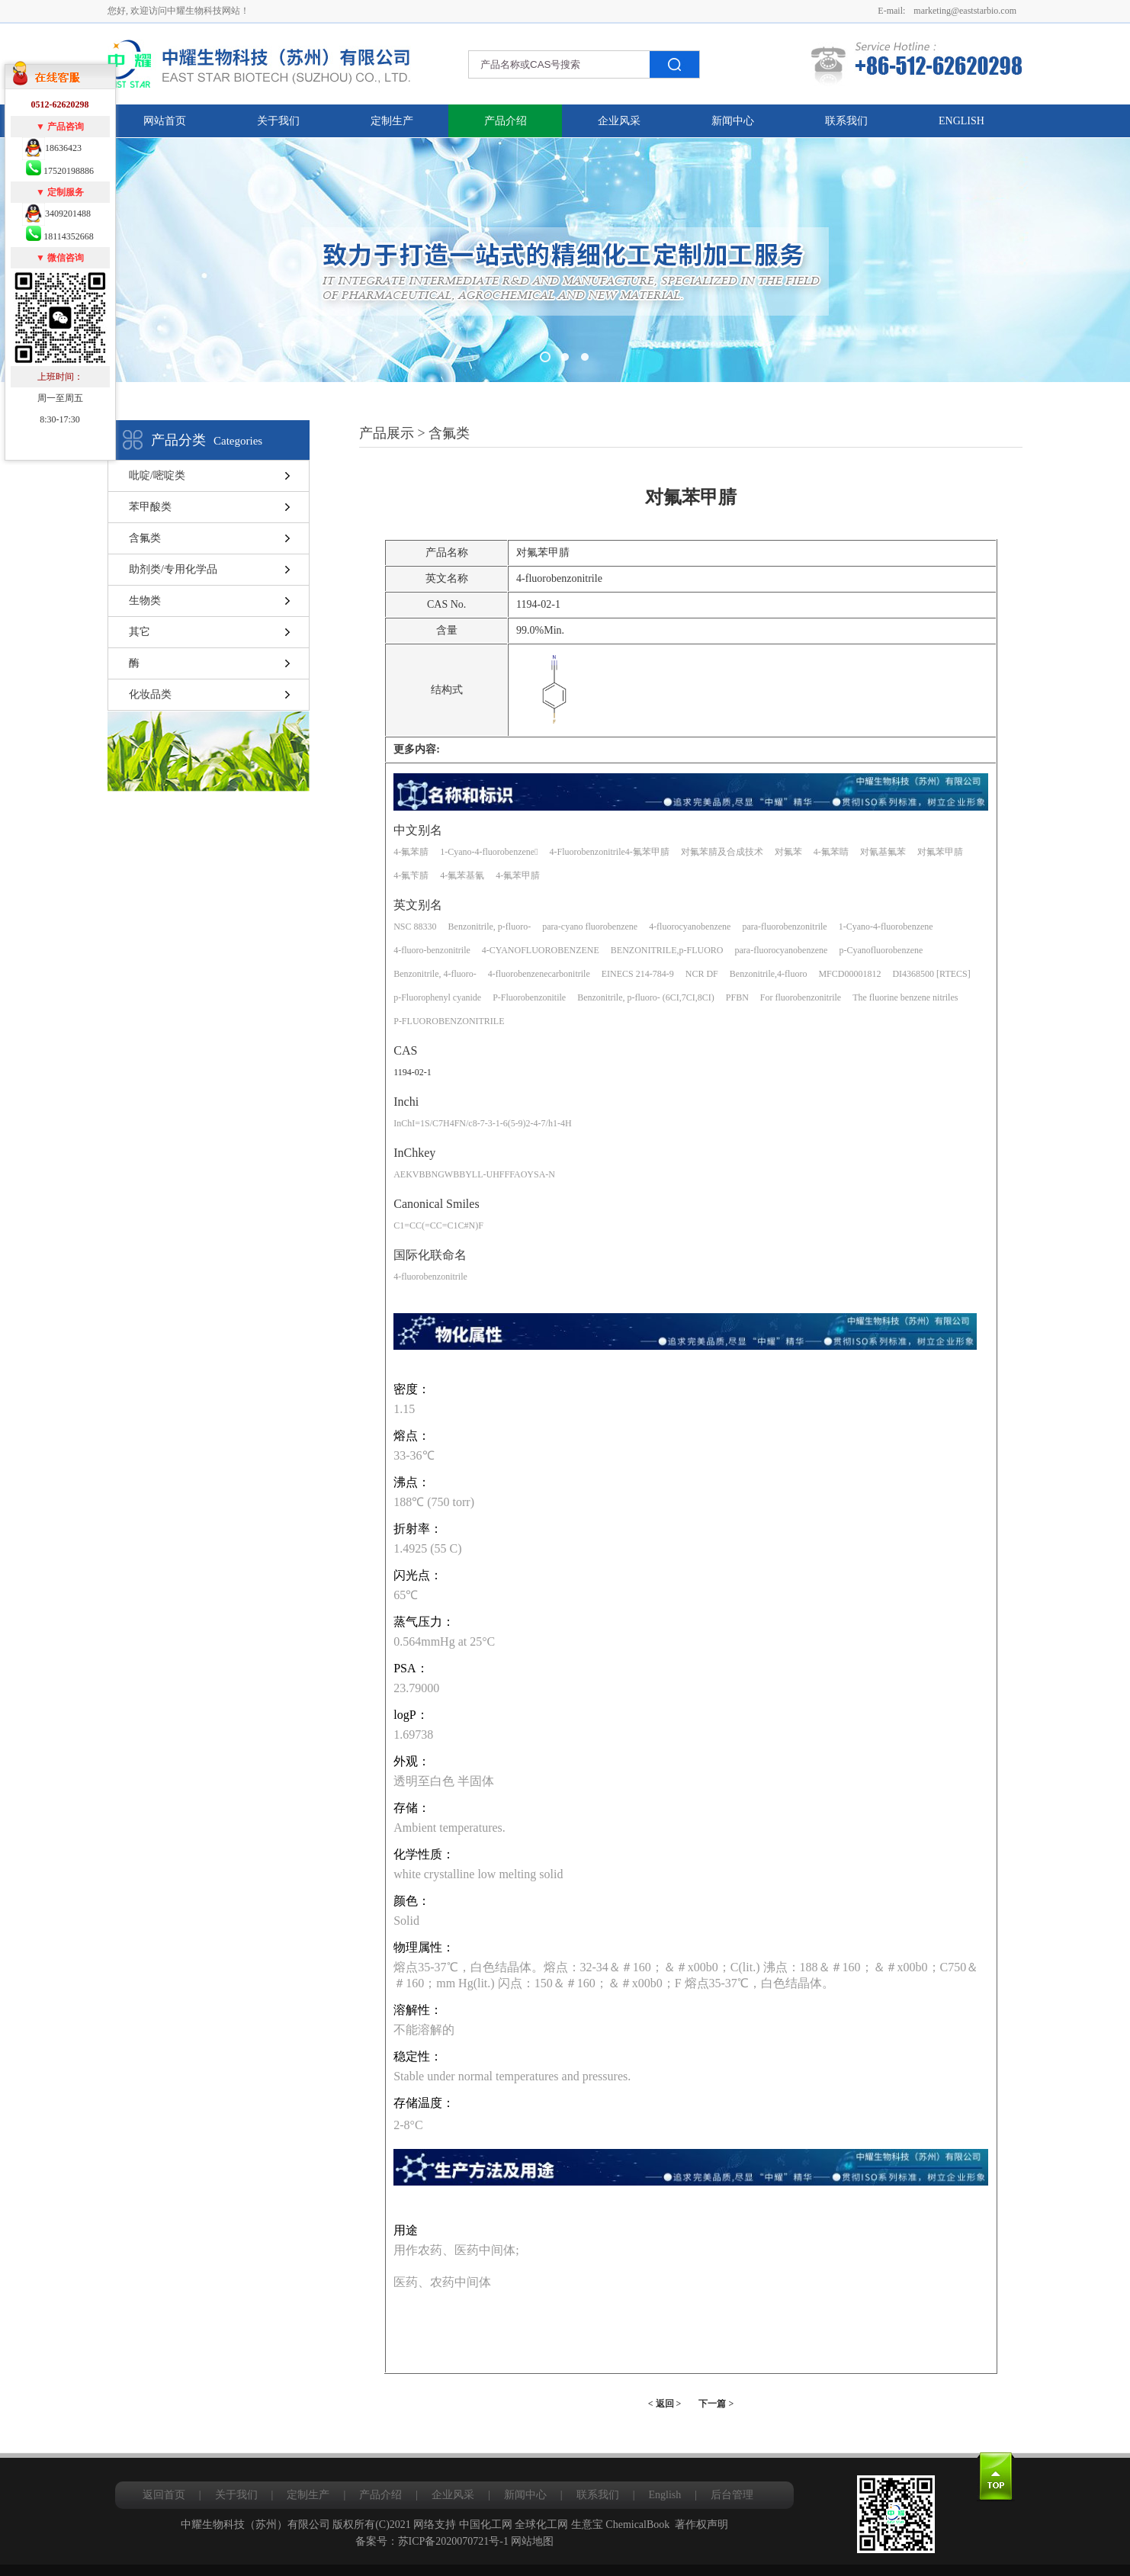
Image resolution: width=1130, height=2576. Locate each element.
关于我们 (278, 121)
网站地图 (532, 2541)
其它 (139, 632)
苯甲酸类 (150, 506)
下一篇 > (716, 2403)
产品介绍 (505, 121)
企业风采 (619, 121)
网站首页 (164, 121)
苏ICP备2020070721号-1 (453, 2541)
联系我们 (846, 121)
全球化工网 (541, 2524)
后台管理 (732, 2495)
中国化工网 (485, 2524)
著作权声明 (701, 2524)
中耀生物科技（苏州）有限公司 (255, 2524)
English (961, 121)
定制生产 (392, 121)
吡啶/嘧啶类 (157, 475)
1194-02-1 (412, 1072)
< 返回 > (665, 2403)
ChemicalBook (637, 2524)
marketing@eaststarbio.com (964, 10)
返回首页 (164, 2495)
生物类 (145, 600)
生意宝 (587, 2524)
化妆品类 (150, 694)
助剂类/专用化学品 (173, 569)
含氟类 (145, 538)
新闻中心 (732, 121)
